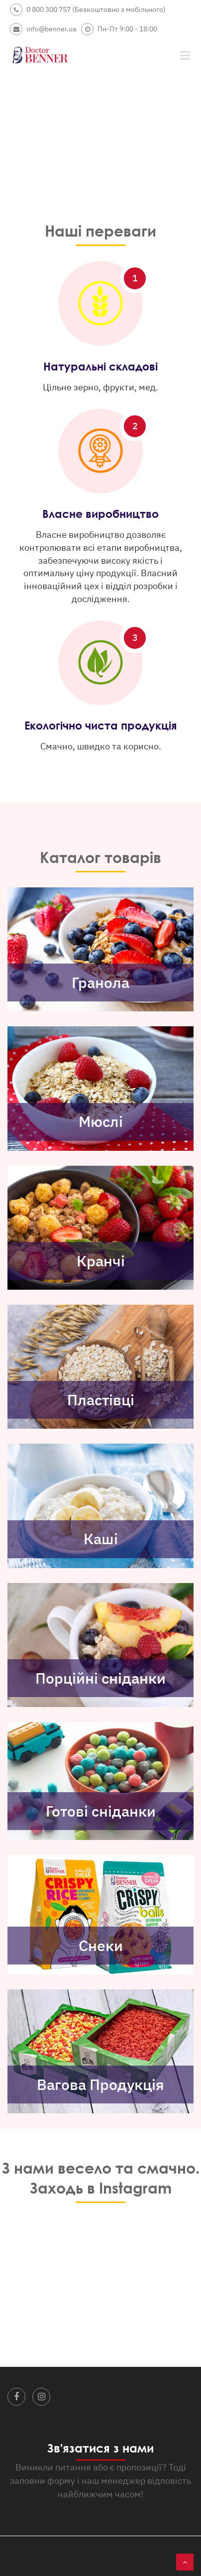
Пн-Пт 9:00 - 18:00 (119, 29)
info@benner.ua (43, 29)
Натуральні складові (100, 366)
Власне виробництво (100, 513)
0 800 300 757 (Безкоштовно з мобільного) (88, 9)
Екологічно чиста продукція (100, 725)
